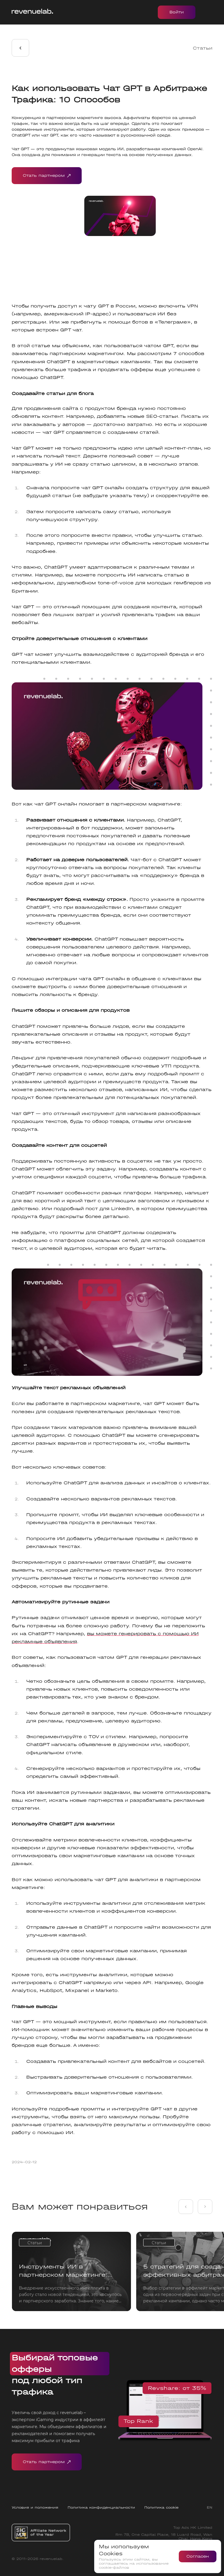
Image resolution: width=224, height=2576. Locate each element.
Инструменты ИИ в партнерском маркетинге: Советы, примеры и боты (63, 2271)
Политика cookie (161, 2507)
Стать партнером (47, 175)
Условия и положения (35, 2507)
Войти (176, 12)
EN (209, 2507)
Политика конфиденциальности (101, 2507)
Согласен (197, 2556)
